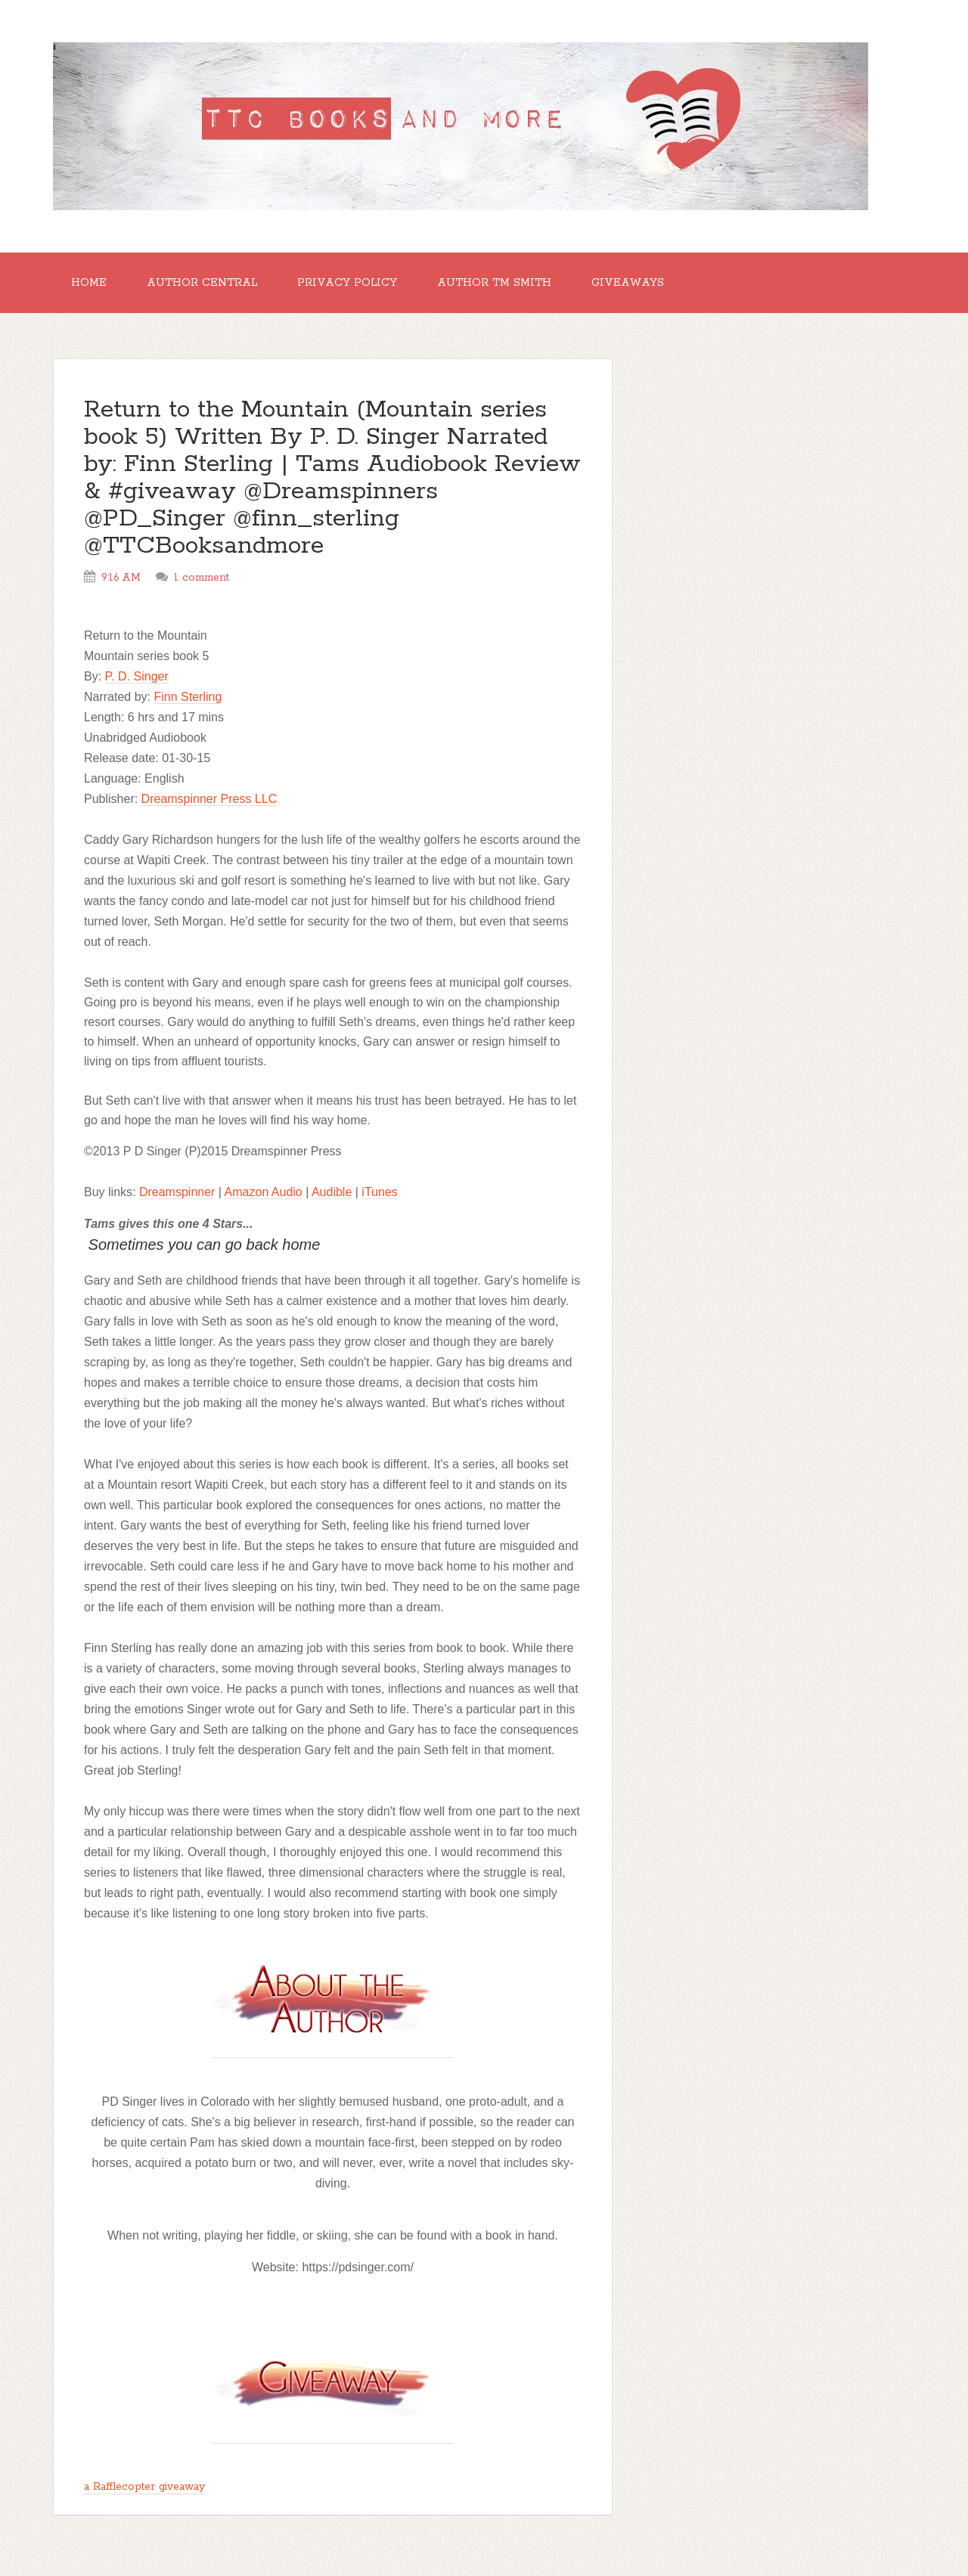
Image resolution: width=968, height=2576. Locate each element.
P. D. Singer (137, 676)
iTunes (379, 1192)
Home (89, 283)
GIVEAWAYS (627, 283)
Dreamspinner (177, 1192)
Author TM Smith (494, 283)
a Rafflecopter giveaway (144, 2487)
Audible (332, 1192)
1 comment (201, 577)
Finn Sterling (188, 696)
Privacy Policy (347, 283)
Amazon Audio (263, 1192)
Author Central (202, 283)
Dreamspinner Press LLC (209, 798)
